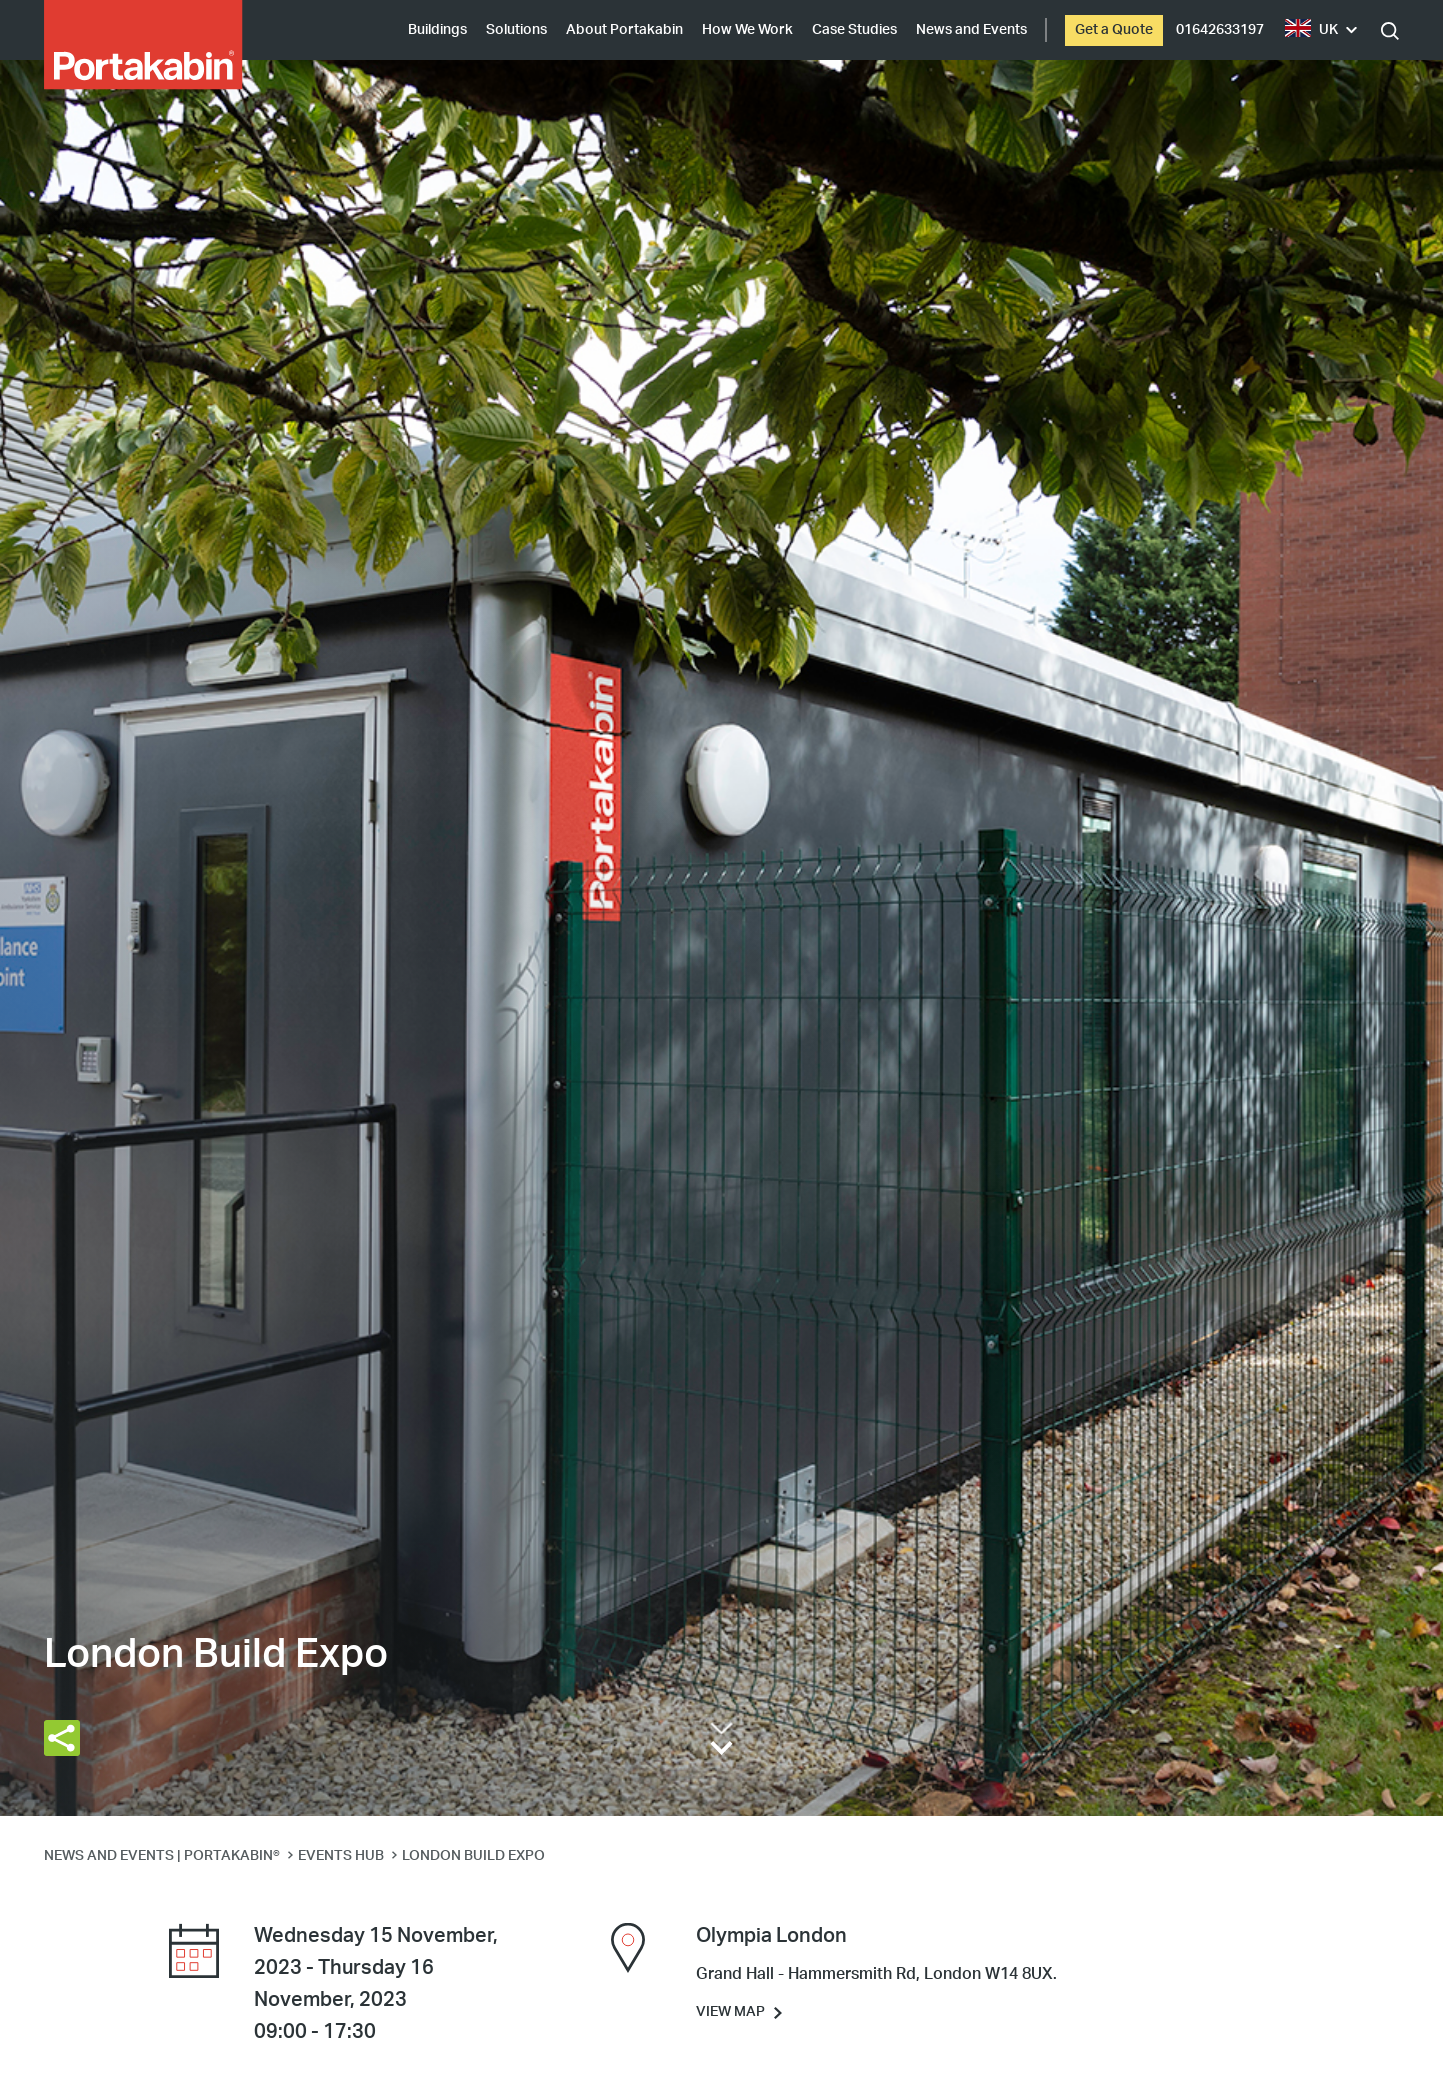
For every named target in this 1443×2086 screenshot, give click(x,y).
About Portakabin (624, 30)
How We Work (747, 30)
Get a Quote (1114, 30)
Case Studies (854, 30)
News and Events (971, 30)
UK (1311, 29)
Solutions (516, 30)
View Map (730, 2012)
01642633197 (1220, 30)
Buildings (437, 30)
